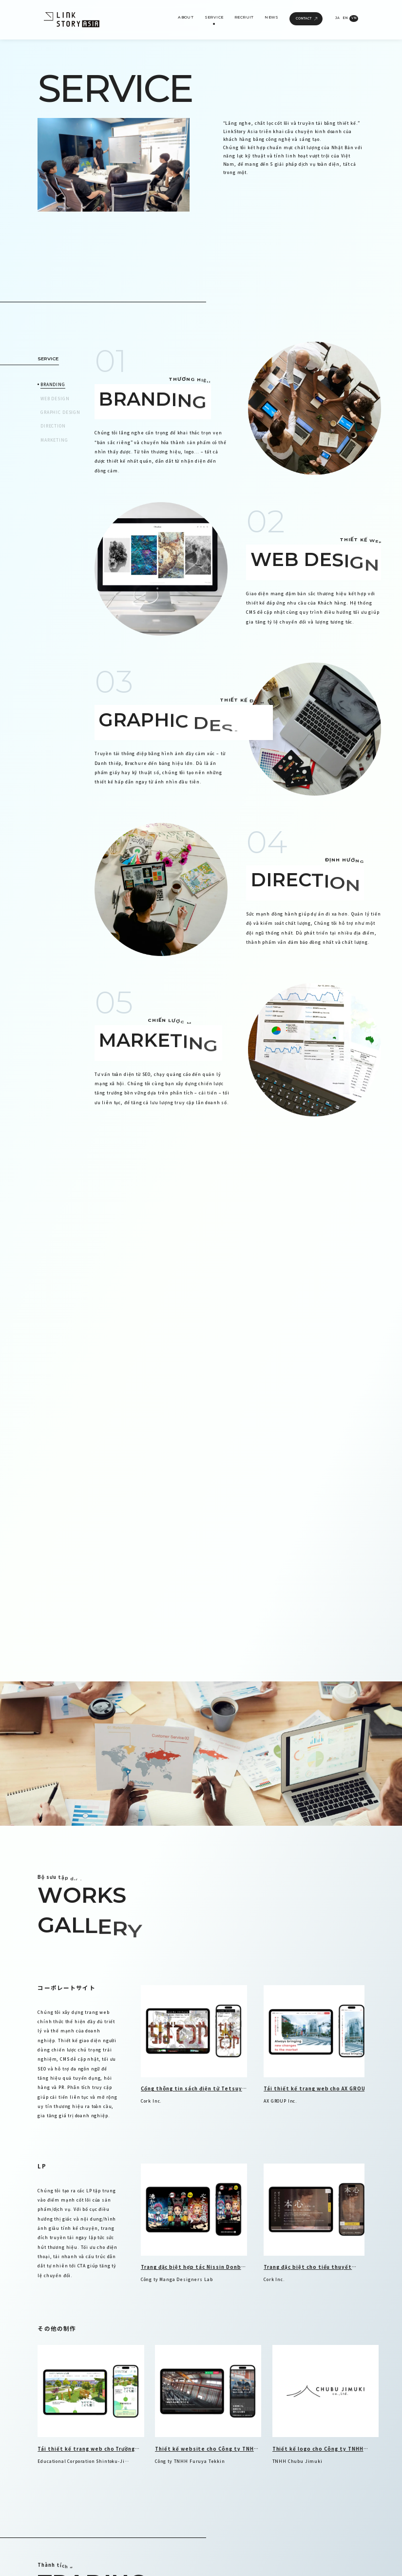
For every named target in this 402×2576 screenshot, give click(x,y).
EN (345, 18)
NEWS (272, 17)
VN (354, 18)
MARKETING (54, 440)
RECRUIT (244, 17)
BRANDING (52, 384)
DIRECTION (53, 426)
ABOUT (185, 17)
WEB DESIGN (54, 398)
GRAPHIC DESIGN (60, 412)
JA (337, 18)
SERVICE (214, 17)
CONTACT (306, 18)
